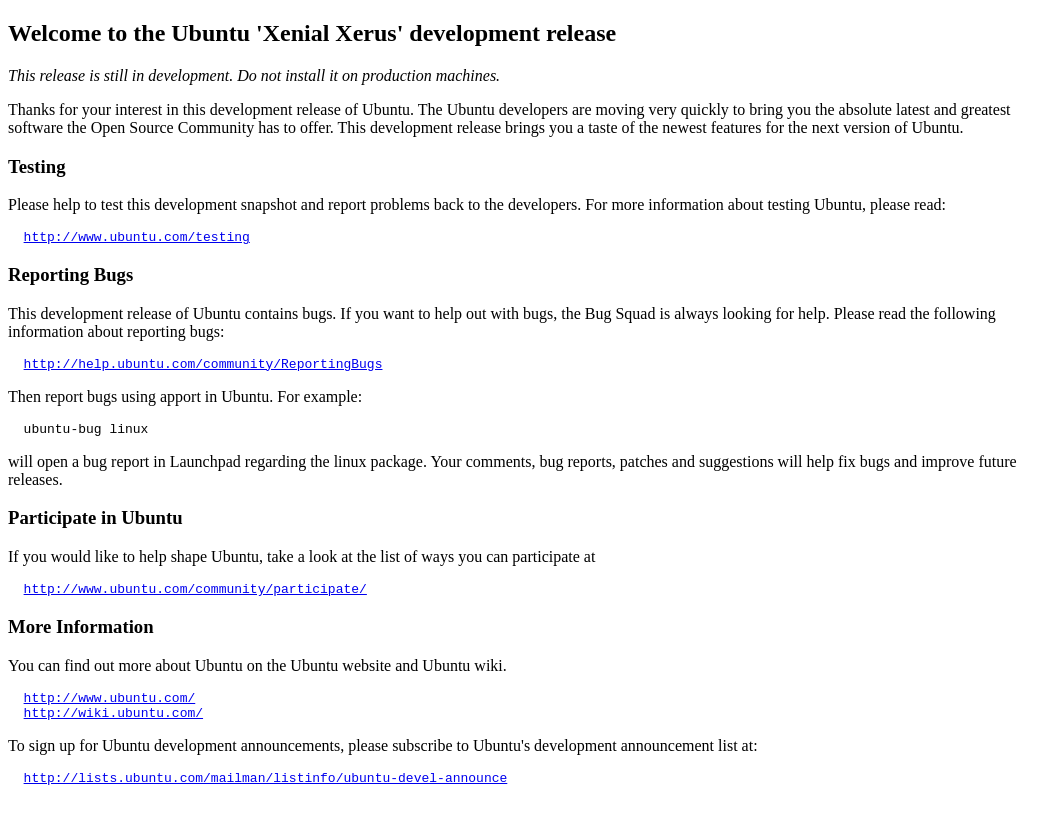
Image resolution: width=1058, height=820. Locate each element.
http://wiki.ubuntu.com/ (113, 730)
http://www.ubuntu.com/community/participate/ (195, 600)
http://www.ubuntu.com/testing (137, 239)
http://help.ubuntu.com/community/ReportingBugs (203, 369)
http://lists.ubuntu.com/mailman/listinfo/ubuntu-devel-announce (266, 798)
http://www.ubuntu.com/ (110, 712)
